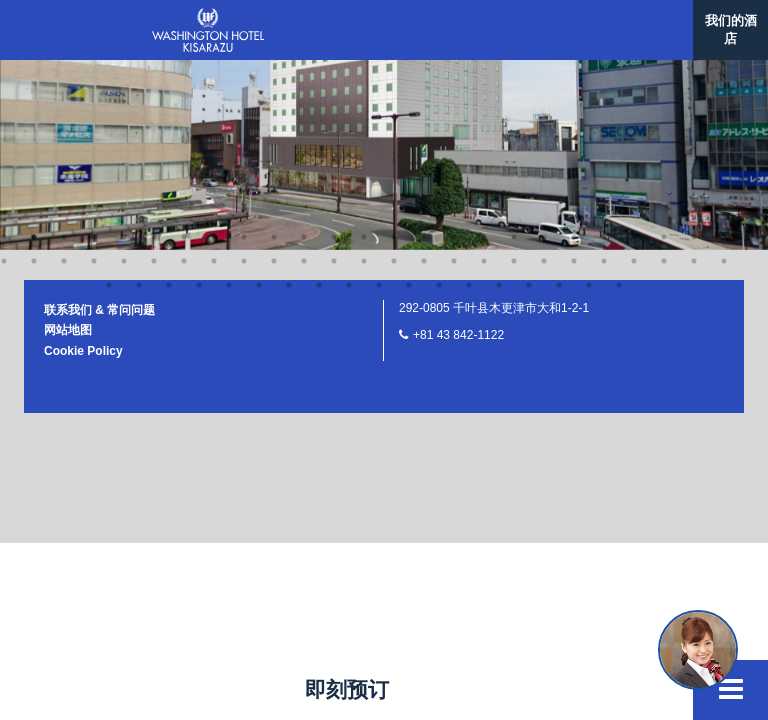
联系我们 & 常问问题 (99, 61)
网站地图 (68, 81)
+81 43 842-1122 (458, 86)
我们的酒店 (731, 29)
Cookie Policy (83, 102)
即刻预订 (347, 689)
